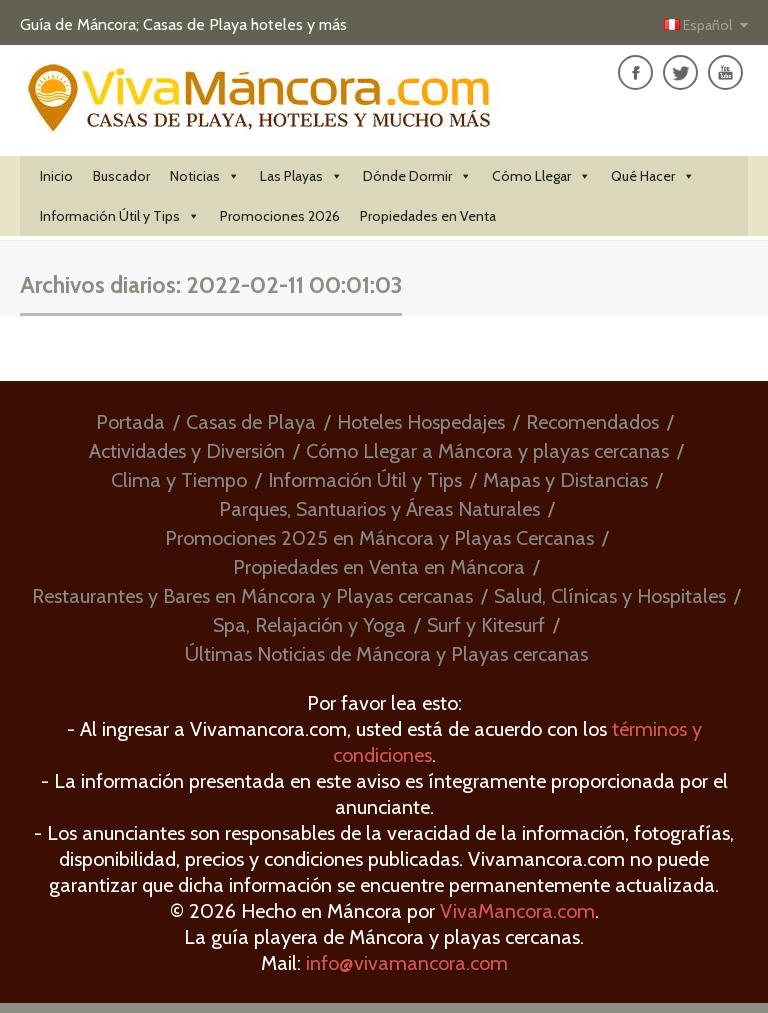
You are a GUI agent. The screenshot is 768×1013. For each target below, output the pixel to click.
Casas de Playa (251, 422)
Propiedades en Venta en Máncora (379, 567)
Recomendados (592, 422)
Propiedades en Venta (428, 216)
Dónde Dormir (417, 176)
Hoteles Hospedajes (421, 422)
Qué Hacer (653, 176)
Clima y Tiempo (179, 480)
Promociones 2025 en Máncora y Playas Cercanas (379, 538)
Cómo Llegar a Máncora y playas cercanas (487, 451)
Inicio (56, 176)
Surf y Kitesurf (486, 625)
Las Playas (301, 176)
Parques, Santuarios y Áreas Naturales (379, 509)
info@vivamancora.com (407, 963)
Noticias (205, 176)
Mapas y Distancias (565, 480)
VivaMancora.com (517, 911)
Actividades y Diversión (187, 451)
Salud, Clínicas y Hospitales (610, 596)
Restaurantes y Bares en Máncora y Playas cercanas (252, 596)
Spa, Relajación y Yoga (309, 625)
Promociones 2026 (280, 216)
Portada (130, 422)
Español (699, 25)
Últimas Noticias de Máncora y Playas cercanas (386, 654)
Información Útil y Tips (120, 216)
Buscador (121, 176)
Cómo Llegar (541, 176)
